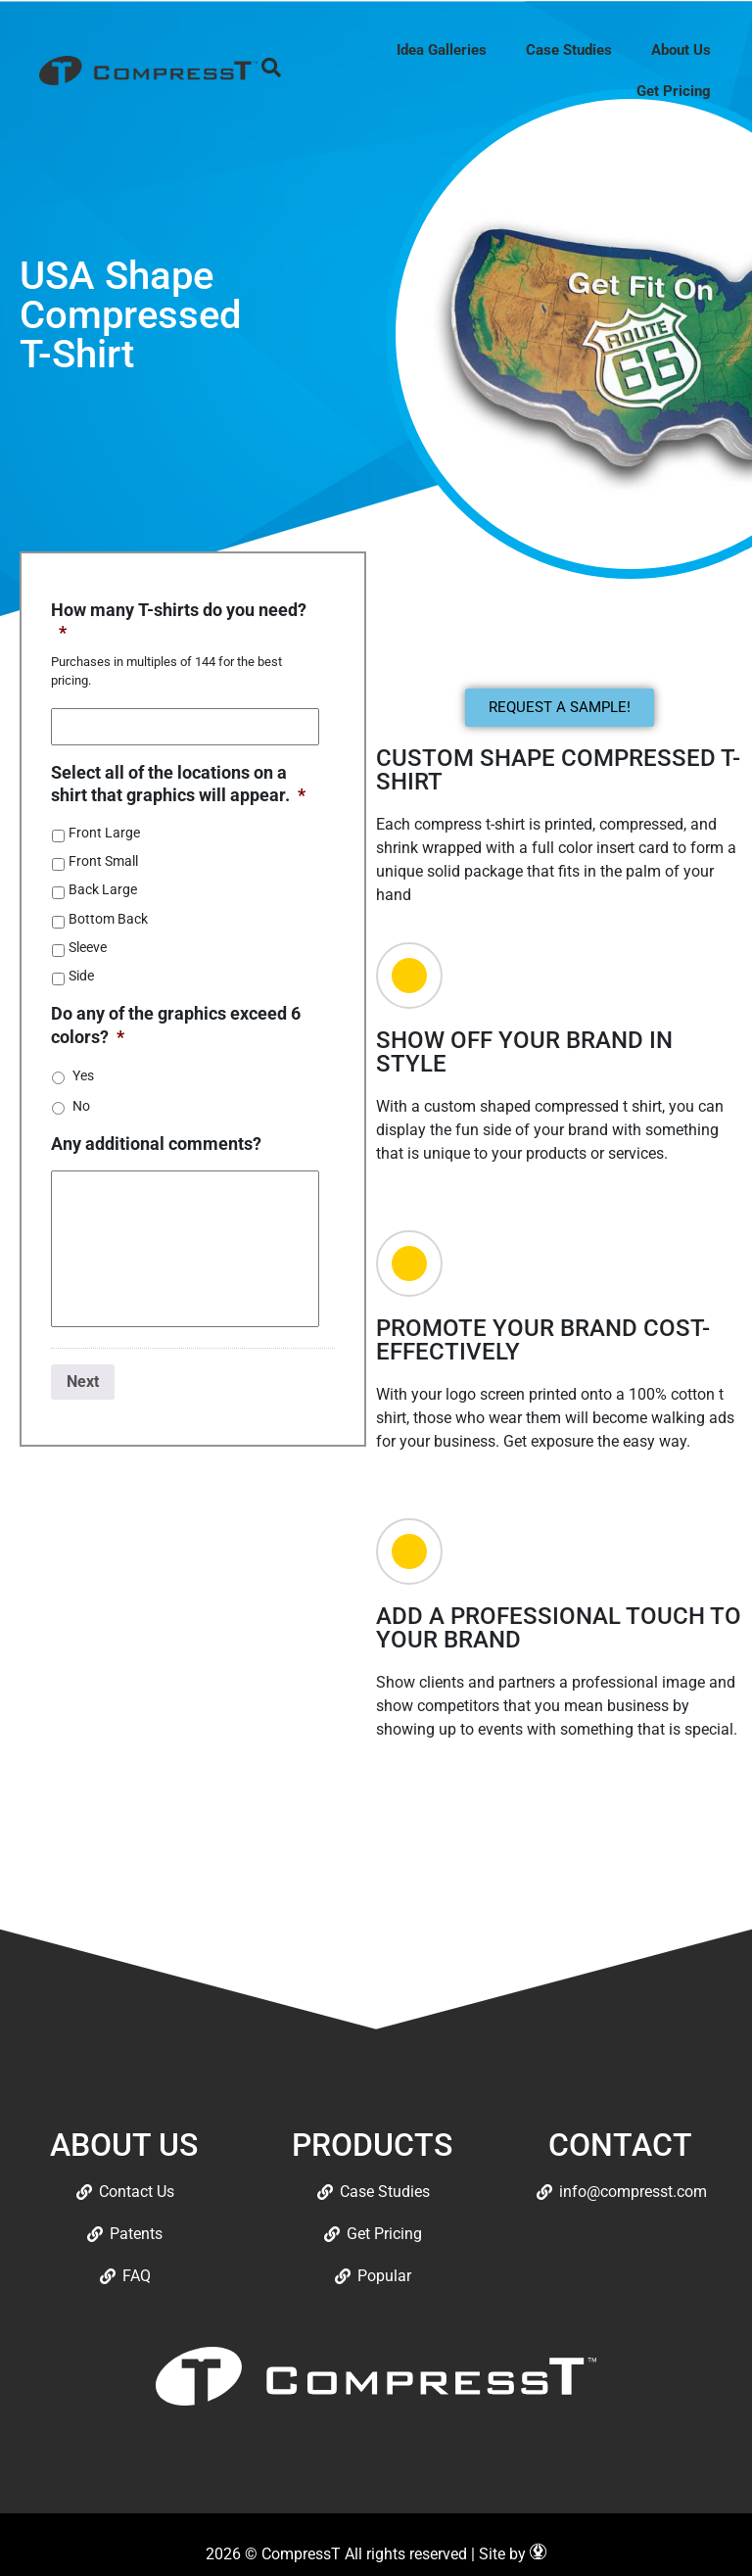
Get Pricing (673, 91)
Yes (83, 1075)
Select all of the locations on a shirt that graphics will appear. (178, 783)
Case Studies (569, 50)
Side (81, 975)
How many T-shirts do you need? (178, 621)
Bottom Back (108, 919)
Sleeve (88, 947)
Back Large (103, 889)
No (81, 1106)
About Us (681, 50)
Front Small (103, 861)
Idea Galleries (442, 50)
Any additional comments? (156, 1143)
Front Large (104, 832)
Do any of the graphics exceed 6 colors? (176, 1024)
